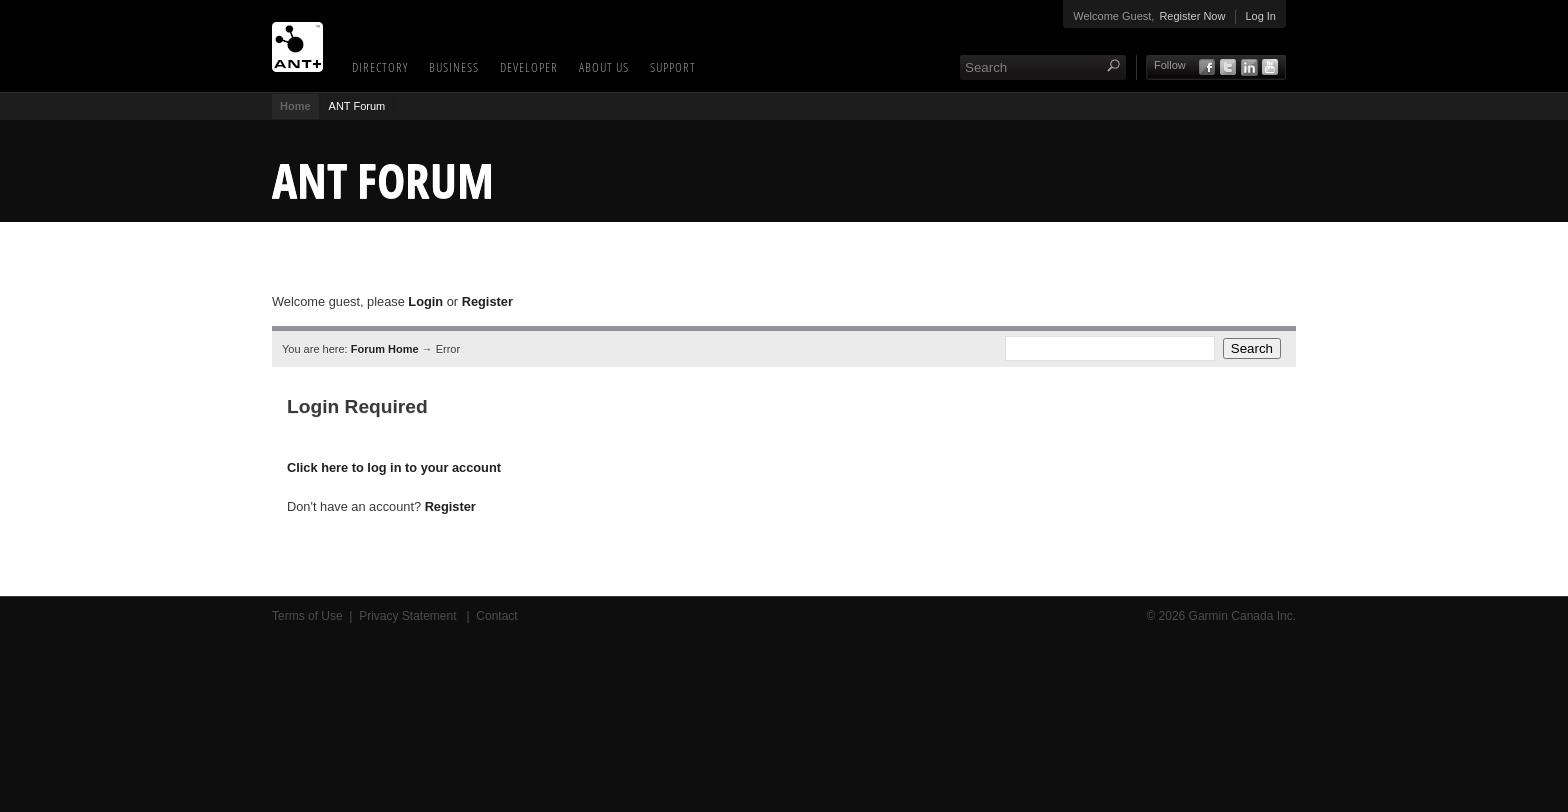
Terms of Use (307, 616)
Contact (496, 616)
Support (673, 67)
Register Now (1192, 16)
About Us (604, 67)
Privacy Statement (409, 616)
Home (295, 106)
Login (425, 301)
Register (487, 301)
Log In (1260, 16)
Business (454, 67)
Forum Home (385, 349)
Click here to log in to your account (394, 467)
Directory (380, 67)
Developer (529, 67)
